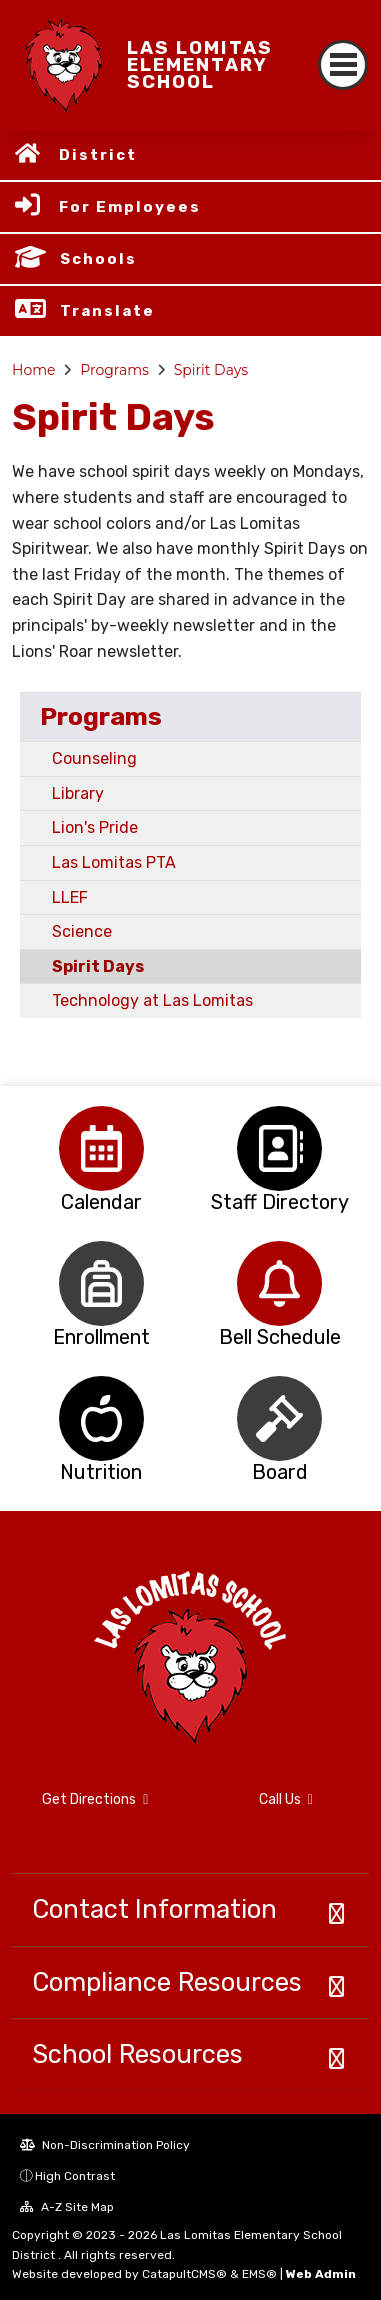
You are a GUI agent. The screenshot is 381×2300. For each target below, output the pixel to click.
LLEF (70, 897)
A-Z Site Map (67, 2207)
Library (78, 793)
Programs (114, 370)
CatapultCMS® (184, 2274)
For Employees (130, 207)
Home (33, 370)
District (98, 155)
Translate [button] (107, 311)
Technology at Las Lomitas (152, 1000)
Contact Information (154, 1909)
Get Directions (95, 1799)
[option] (101, 1148)
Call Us (286, 1799)
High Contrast (75, 2176)
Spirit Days (211, 370)
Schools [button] (98, 259)
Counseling (94, 758)
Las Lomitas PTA (114, 862)
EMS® (259, 2274)
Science (82, 931)
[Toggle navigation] (343, 65)
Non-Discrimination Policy (105, 2145)
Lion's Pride (95, 827)
